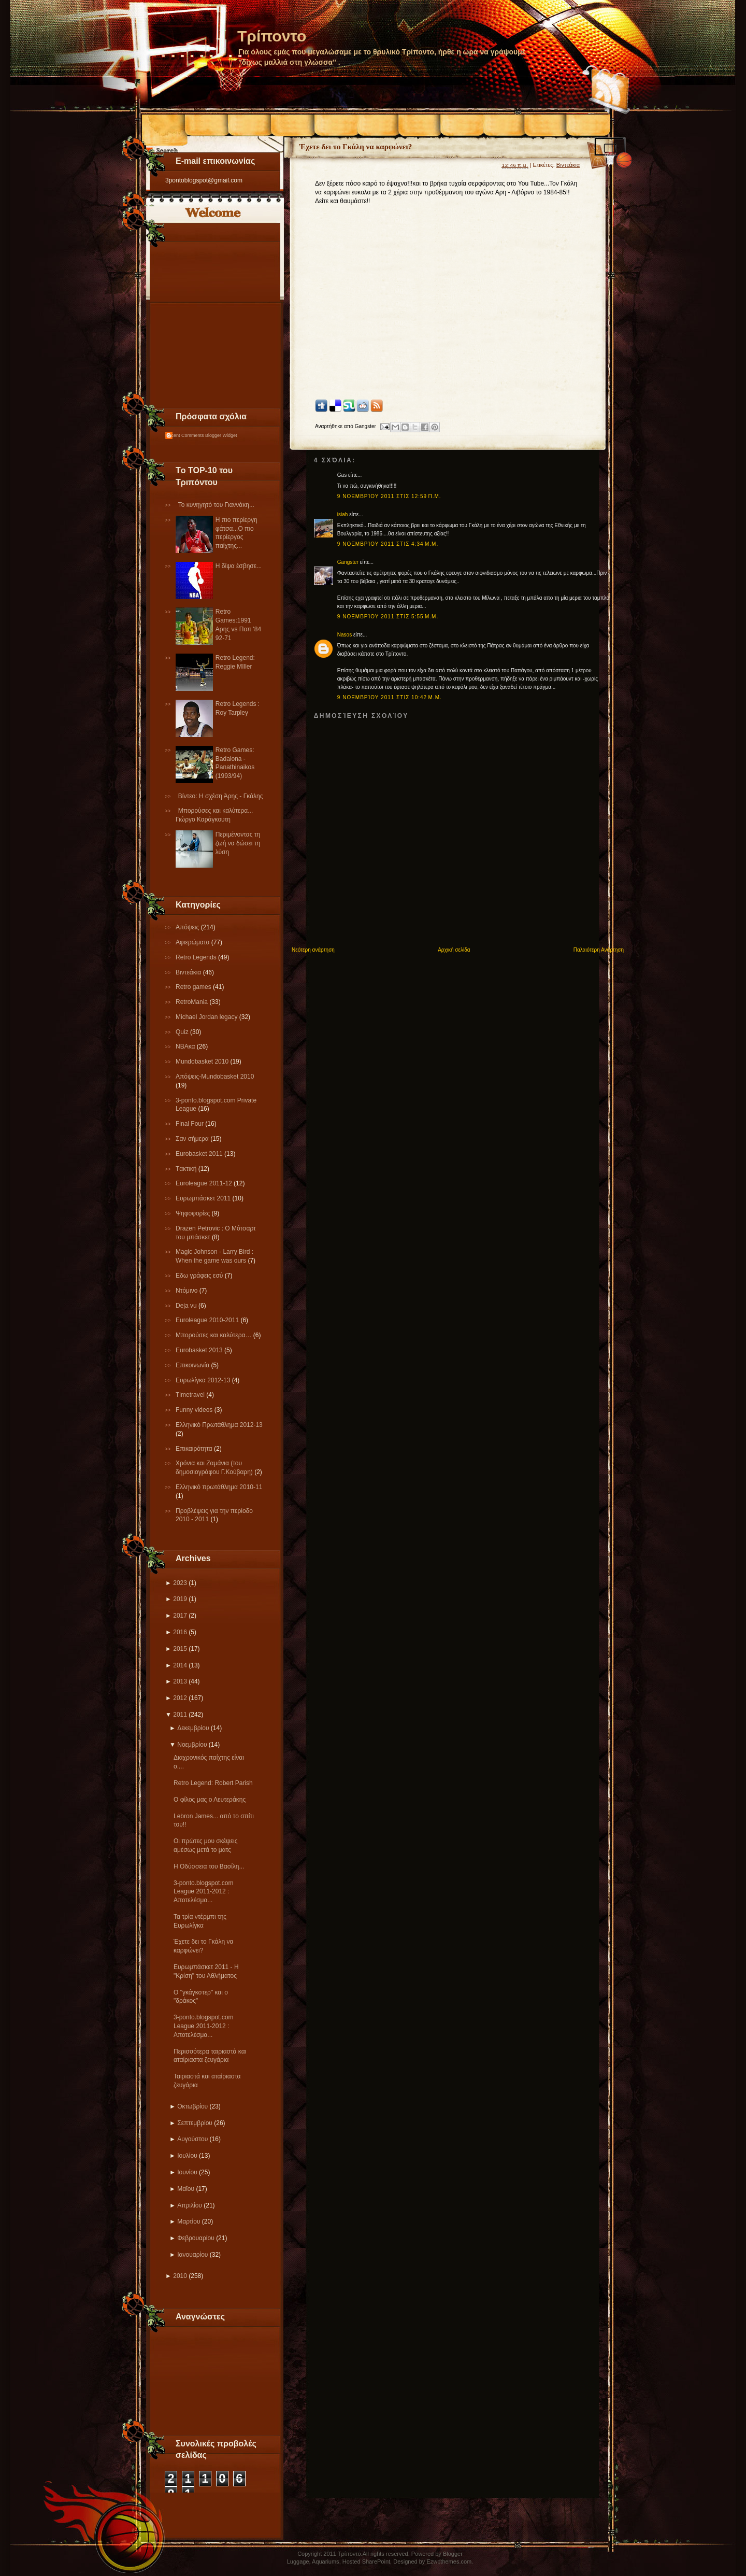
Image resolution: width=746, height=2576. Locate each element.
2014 (180, 1665)
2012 (180, 1698)
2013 (180, 1681)
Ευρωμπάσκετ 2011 (204, 1198)
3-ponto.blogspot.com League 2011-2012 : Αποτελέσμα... (203, 1891)
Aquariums (325, 2561)
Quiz (183, 1032)
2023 (180, 1583)
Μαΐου (185, 2188)
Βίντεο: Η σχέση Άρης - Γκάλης (220, 796)
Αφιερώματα (193, 942)
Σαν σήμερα (193, 1138)
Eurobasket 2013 (200, 1350)
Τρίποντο (271, 36)
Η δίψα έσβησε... (239, 566)
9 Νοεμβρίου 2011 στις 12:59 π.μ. (389, 496)
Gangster (347, 562)
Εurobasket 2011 (200, 1153)
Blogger (453, 2554)
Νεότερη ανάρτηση (313, 950)
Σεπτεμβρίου (194, 2123)
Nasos (344, 635)
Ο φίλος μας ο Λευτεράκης (210, 1799)
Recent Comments (184, 435)
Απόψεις (188, 927)
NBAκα (186, 1046)
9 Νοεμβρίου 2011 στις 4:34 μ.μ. (387, 544)
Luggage (298, 2561)
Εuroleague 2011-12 (205, 1183)
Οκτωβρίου (192, 2106)
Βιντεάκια (189, 972)
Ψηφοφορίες (194, 1213)
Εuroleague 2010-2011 (208, 1320)
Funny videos (195, 1409)
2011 (180, 1714)
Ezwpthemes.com (448, 2561)
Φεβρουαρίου (195, 2238)
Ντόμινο (187, 1290)
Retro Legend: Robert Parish (213, 1783)
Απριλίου (189, 2205)
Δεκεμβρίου (193, 1728)
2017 (180, 1615)
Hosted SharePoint (366, 2561)
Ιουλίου (187, 2155)
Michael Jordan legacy (207, 1017)
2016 (180, 1632)
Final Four (190, 1123)
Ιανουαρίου (192, 2254)
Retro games (194, 986)
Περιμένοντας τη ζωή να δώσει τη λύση (238, 843)
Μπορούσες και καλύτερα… (214, 1335)
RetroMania (192, 1002)
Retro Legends (197, 957)
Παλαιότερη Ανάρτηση (598, 950)
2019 (180, 1599)
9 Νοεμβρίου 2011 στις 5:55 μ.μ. (387, 616)
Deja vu (187, 1305)
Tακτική (187, 1168)
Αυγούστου (192, 2139)
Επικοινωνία (193, 1365)
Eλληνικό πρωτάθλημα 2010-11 (219, 1487)
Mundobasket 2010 (203, 1061)
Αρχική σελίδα (454, 950)
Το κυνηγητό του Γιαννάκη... (216, 504)
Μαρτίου (188, 2221)
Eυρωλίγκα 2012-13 (204, 1380)
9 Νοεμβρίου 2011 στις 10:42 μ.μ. (389, 697)
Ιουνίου (187, 2172)
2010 (180, 2276)
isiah (342, 514)
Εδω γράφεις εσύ (200, 1275)
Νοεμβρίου (192, 1744)
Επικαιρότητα (195, 1448)
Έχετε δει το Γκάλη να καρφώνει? (355, 147)
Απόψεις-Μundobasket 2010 (215, 1076)
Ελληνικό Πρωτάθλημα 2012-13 (219, 1424)
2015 (180, 1648)
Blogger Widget (221, 435)
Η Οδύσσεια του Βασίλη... (209, 1866)
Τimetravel (191, 1394)
